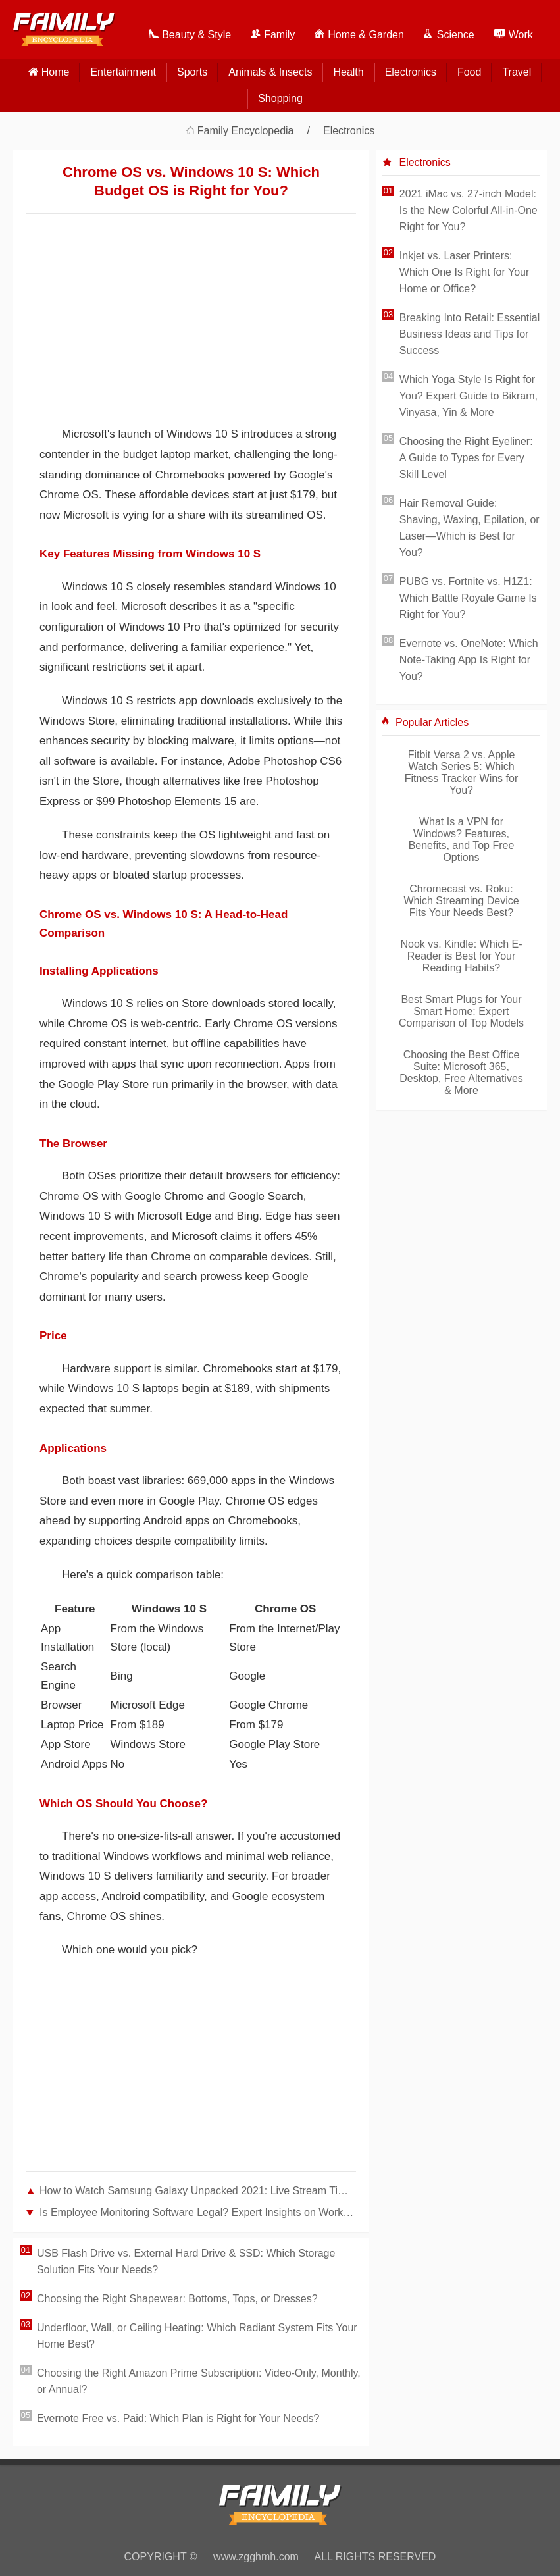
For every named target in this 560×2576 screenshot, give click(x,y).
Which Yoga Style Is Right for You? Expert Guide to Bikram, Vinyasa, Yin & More (468, 396)
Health (348, 72)
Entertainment (123, 72)
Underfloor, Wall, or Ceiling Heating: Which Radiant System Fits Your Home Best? (197, 2336)
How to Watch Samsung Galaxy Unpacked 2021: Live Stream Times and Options (197, 2190)
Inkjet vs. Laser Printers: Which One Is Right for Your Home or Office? (464, 272)
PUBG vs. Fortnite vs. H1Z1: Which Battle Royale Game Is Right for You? (468, 598)
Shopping (280, 98)
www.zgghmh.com (256, 2556)
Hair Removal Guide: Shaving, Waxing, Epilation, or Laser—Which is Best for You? (469, 528)
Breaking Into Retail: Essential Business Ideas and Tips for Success (469, 334)
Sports (192, 72)
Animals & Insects (270, 72)
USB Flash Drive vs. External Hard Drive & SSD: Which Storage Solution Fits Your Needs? (186, 2261)
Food (469, 72)
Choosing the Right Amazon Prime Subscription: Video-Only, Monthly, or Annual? (199, 2381)
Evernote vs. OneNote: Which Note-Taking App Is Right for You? (468, 660)
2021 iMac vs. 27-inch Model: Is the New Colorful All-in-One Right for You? (468, 210)
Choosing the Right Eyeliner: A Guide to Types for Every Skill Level (466, 458)
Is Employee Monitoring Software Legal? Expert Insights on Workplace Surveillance (197, 2212)
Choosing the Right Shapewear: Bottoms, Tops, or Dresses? (177, 2298)
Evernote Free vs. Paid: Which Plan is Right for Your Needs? (178, 2418)
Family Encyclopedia (245, 130)
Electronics (410, 72)
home (55, 72)
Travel (516, 72)
